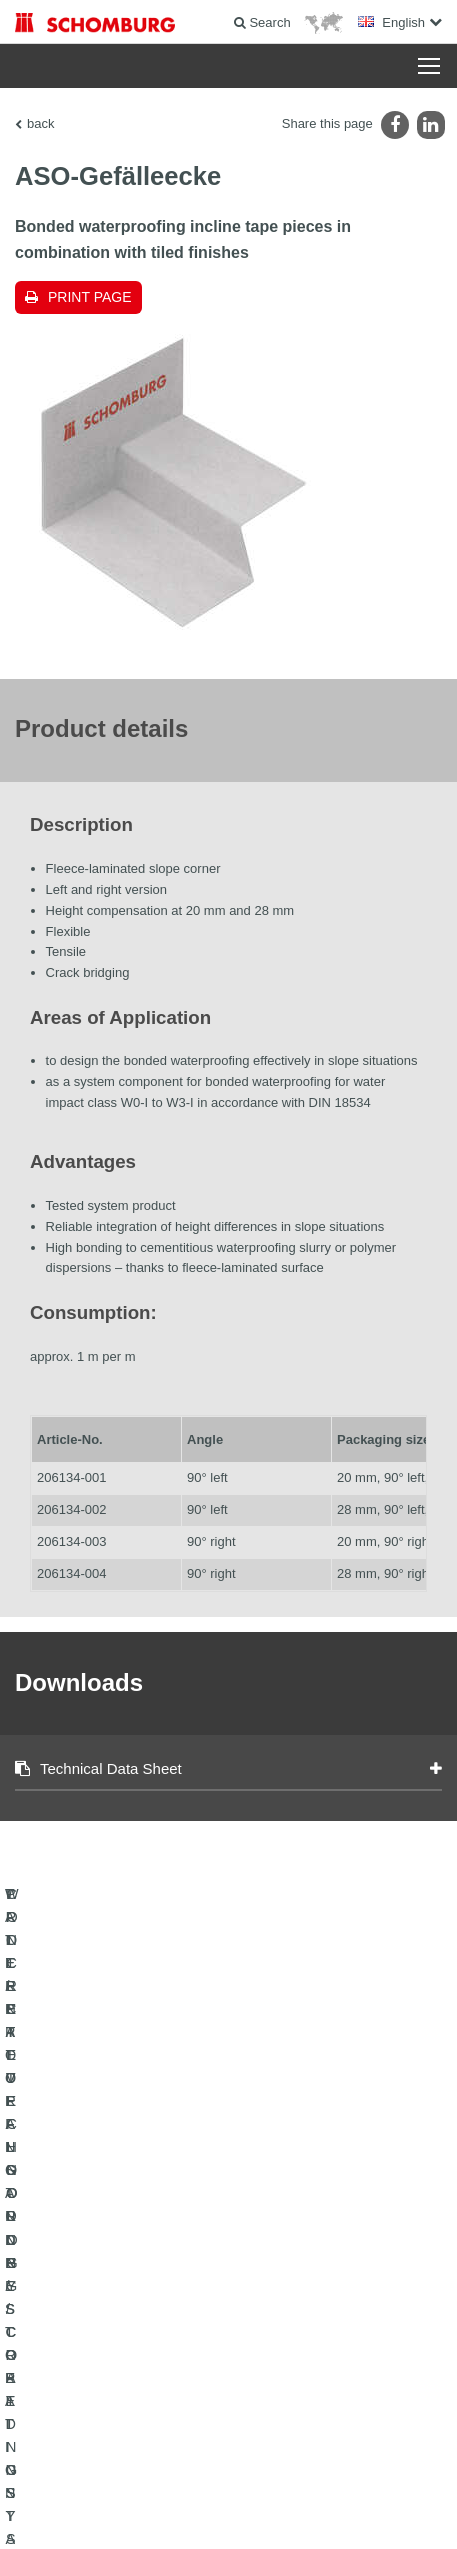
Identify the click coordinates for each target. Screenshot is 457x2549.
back (40, 123)
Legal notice (136, 2479)
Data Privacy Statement (230, 2479)
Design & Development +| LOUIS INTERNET (229, 2509)
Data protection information (356, 2479)
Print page (90, 297)
